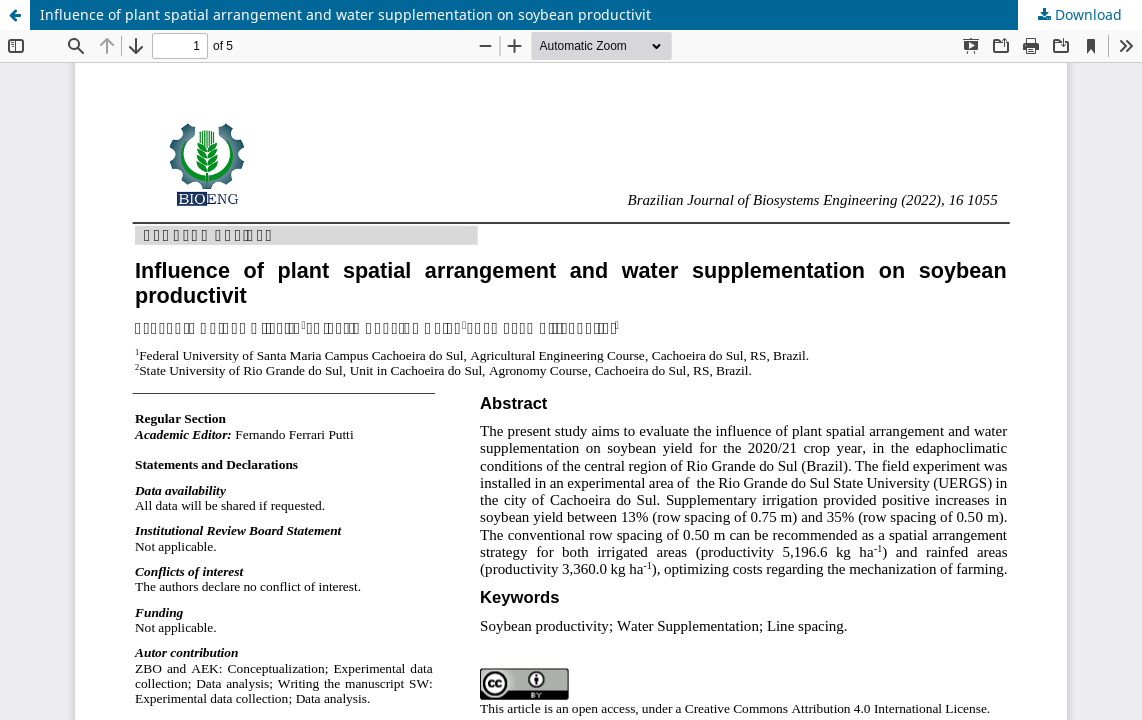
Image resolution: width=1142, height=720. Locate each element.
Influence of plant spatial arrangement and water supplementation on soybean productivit (345, 14)
